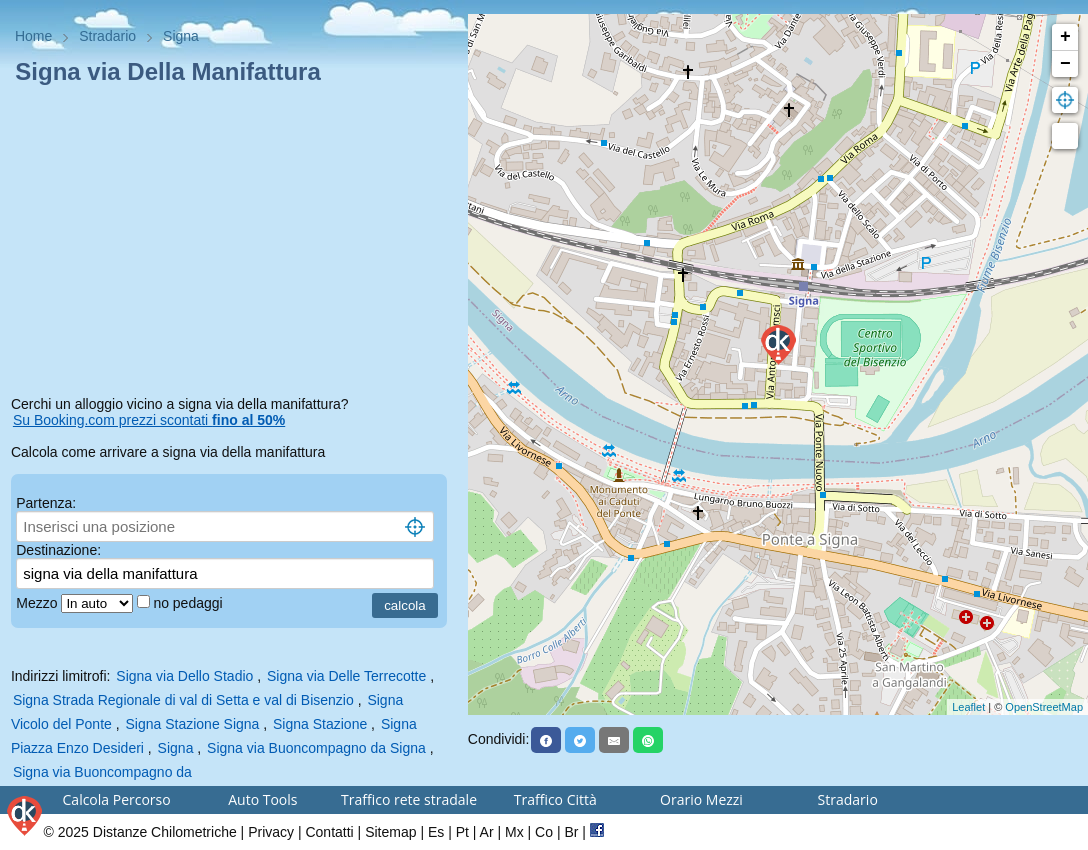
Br (571, 832)
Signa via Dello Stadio (184, 676)
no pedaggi (189, 603)
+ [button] (1065, 37)
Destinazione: (58, 550)
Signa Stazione (322, 724)
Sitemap (390, 832)
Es (436, 832)
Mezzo (38, 603)
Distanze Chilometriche (165, 832)
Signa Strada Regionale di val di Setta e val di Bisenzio (183, 700)
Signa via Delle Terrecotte (346, 676)
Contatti (329, 832)
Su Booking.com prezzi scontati (149, 420)
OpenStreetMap (1044, 707)
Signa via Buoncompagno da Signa (316, 748)
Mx (514, 832)
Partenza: (46, 503)
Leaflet (968, 707)
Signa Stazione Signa (192, 724)
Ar (487, 832)
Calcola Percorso (117, 799)
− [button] (1065, 64)
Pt (462, 832)
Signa (176, 748)
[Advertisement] (234, 244)
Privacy (271, 832)
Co (544, 832)
